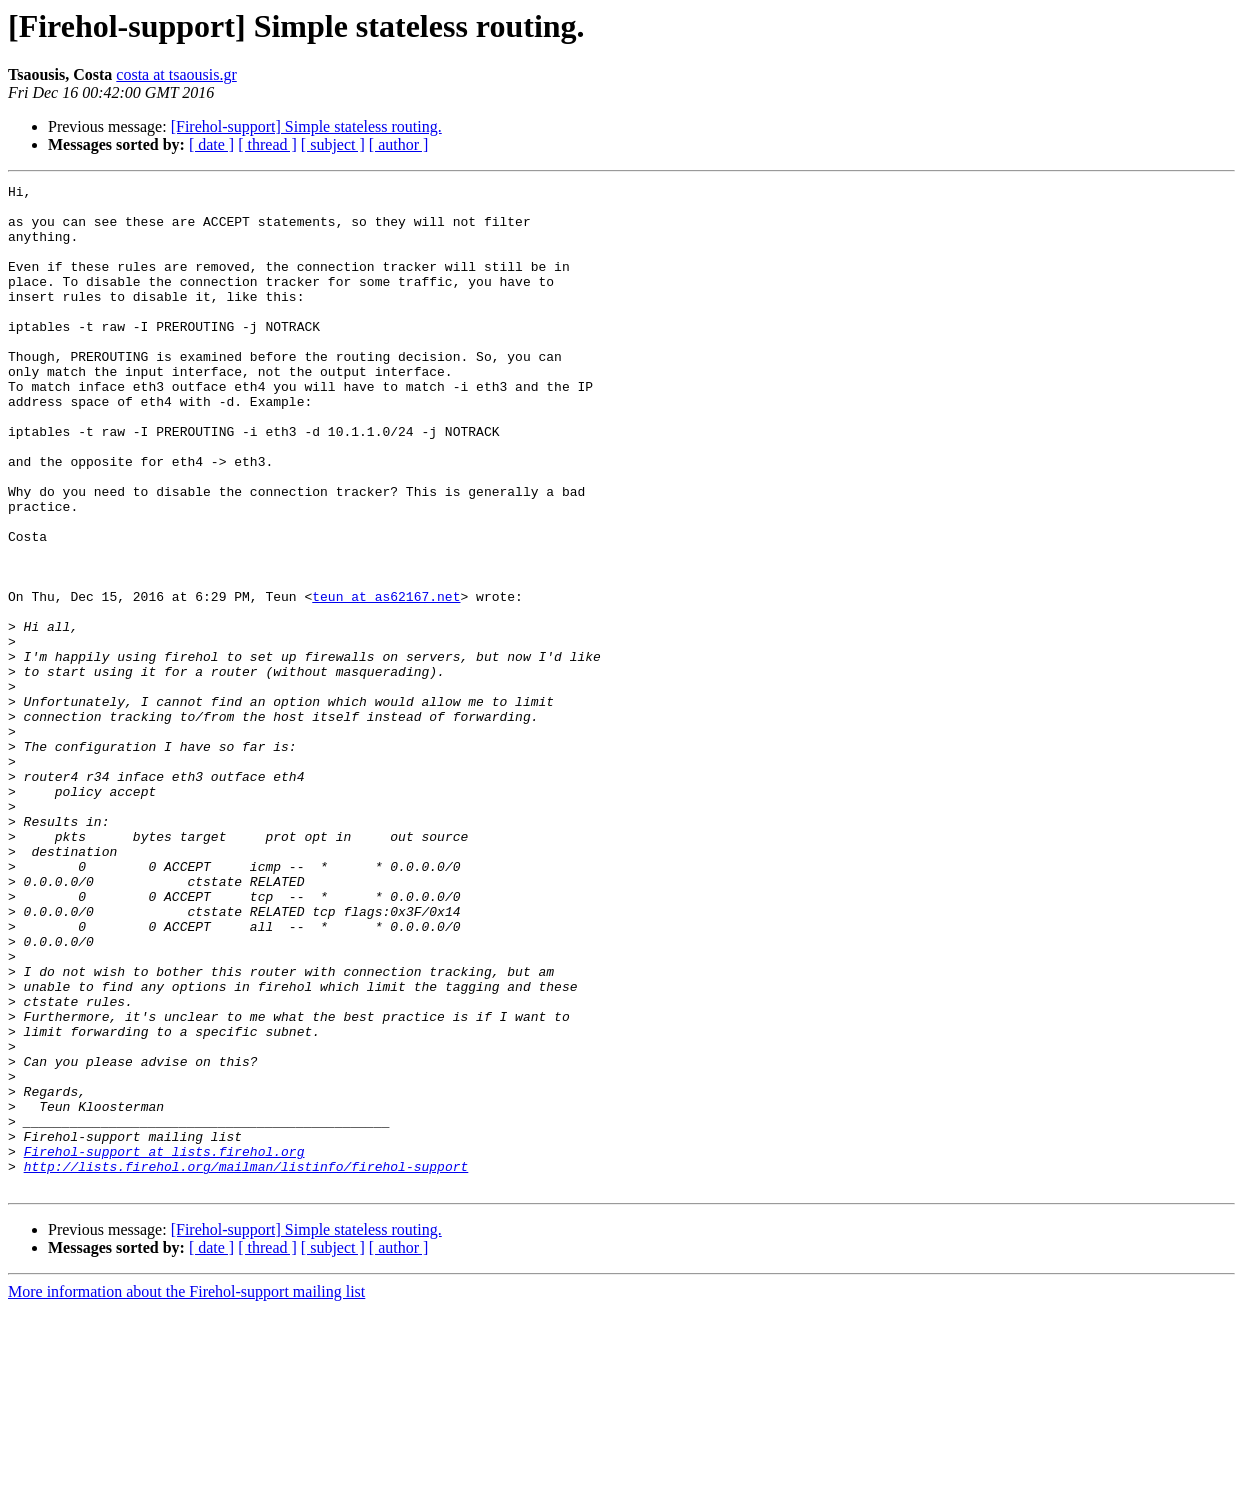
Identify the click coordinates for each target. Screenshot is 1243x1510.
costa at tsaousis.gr (176, 74)
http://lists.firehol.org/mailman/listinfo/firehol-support (246, 1364)
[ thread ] (267, 144)
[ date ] (211, 144)
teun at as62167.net (386, 680)
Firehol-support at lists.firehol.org (164, 1346)
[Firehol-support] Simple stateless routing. (306, 126)
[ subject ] (333, 144)
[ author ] (399, 144)
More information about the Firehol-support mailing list (186, 1492)
